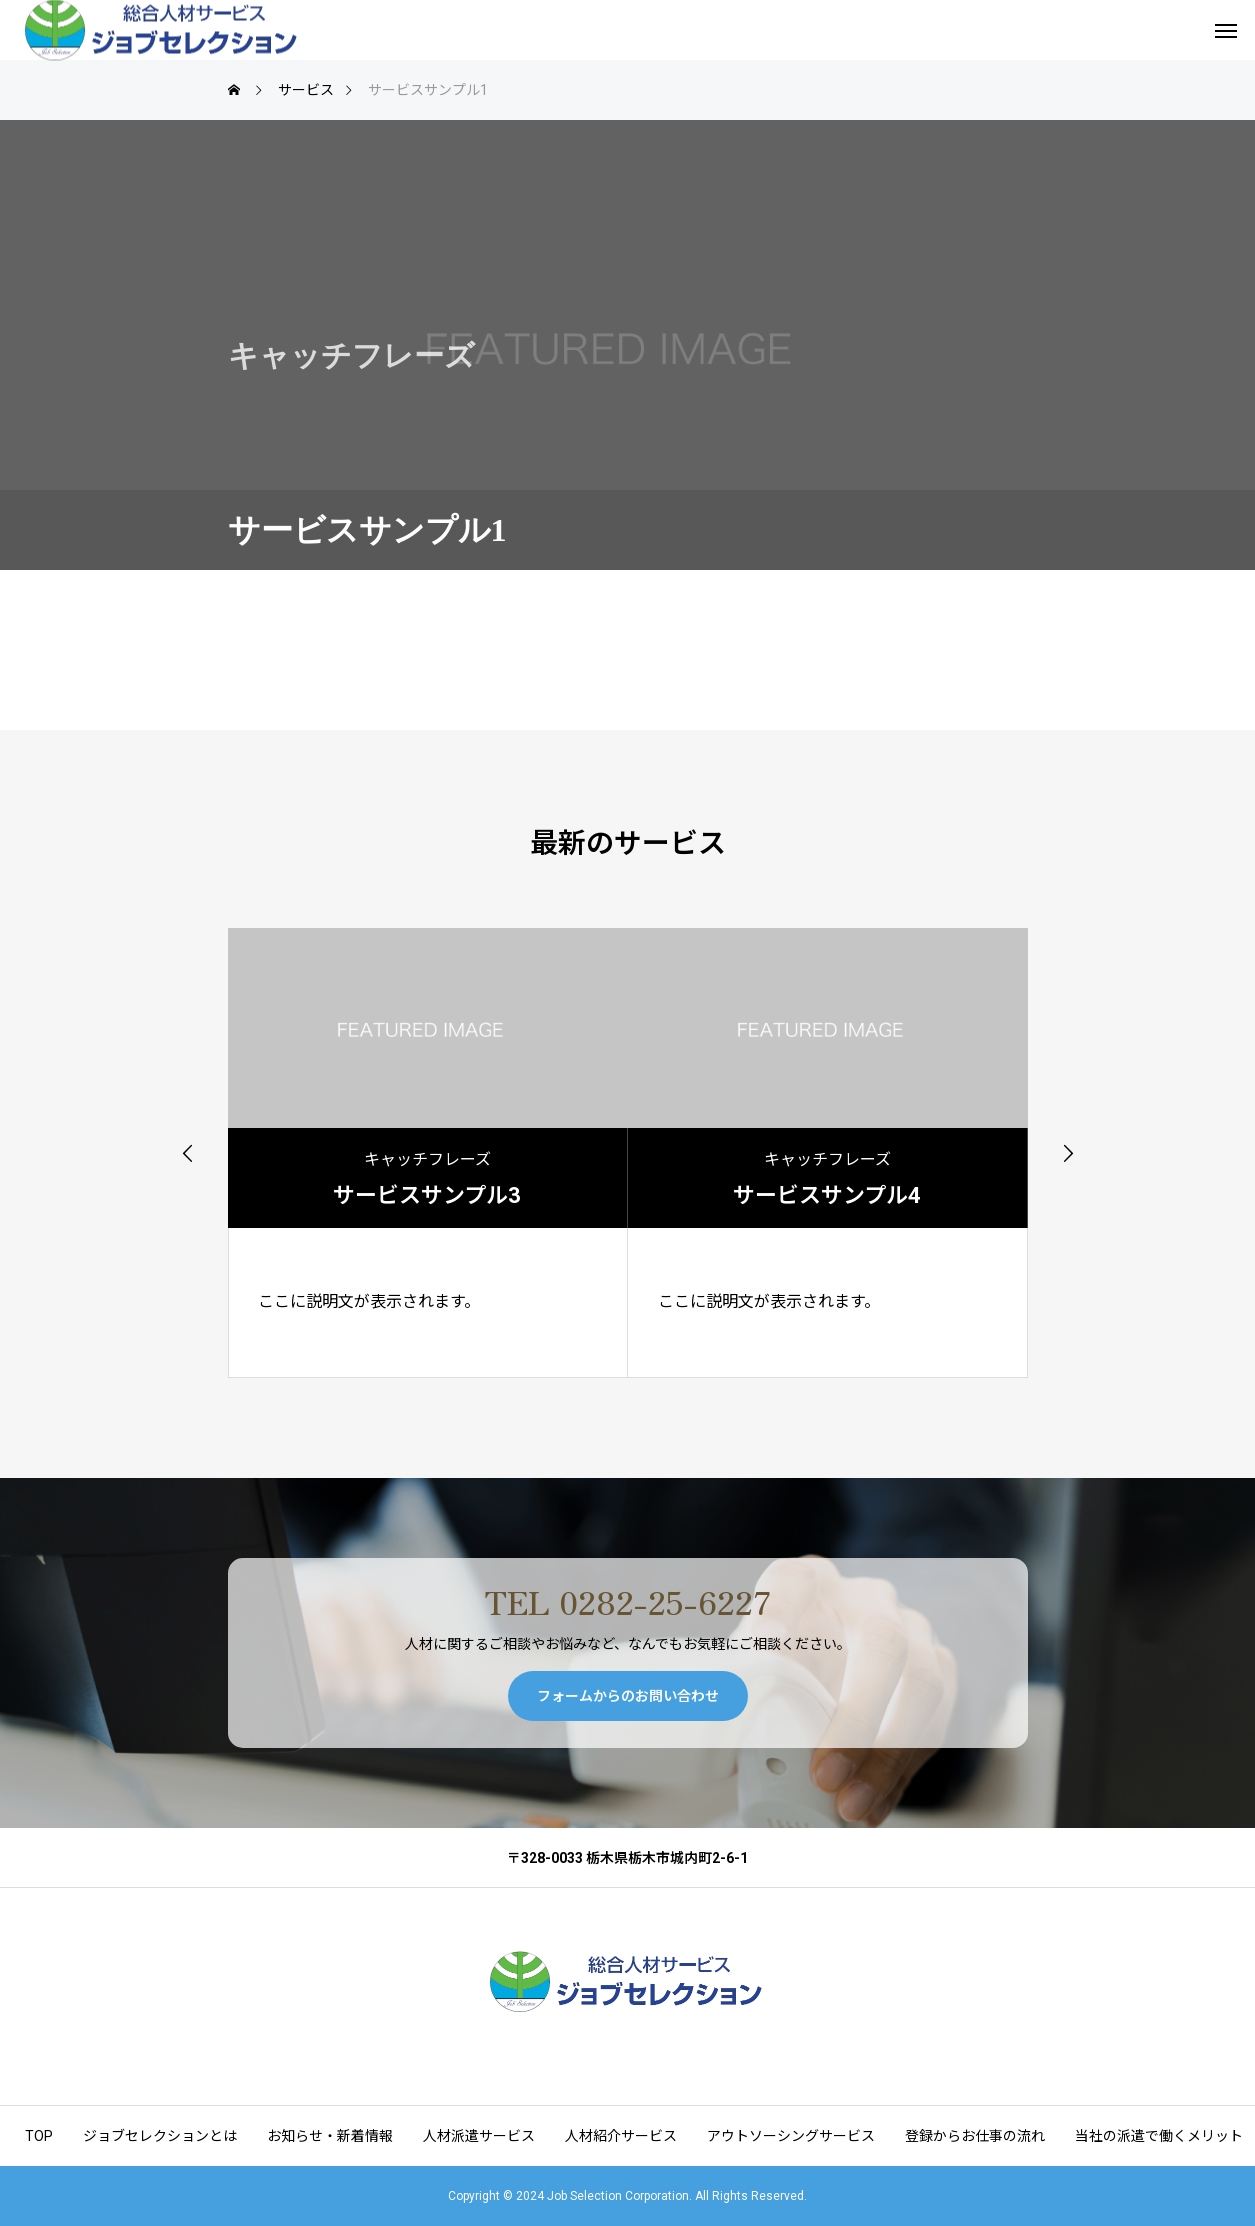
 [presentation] (188, 1153)
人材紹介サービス (621, 2136)
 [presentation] (1068, 1153)
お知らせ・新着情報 (330, 2136)
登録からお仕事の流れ (975, 2136)
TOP (39, 2136)
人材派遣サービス (479, 2136)
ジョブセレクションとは (160, 2136)
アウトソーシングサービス (791, 2136)
